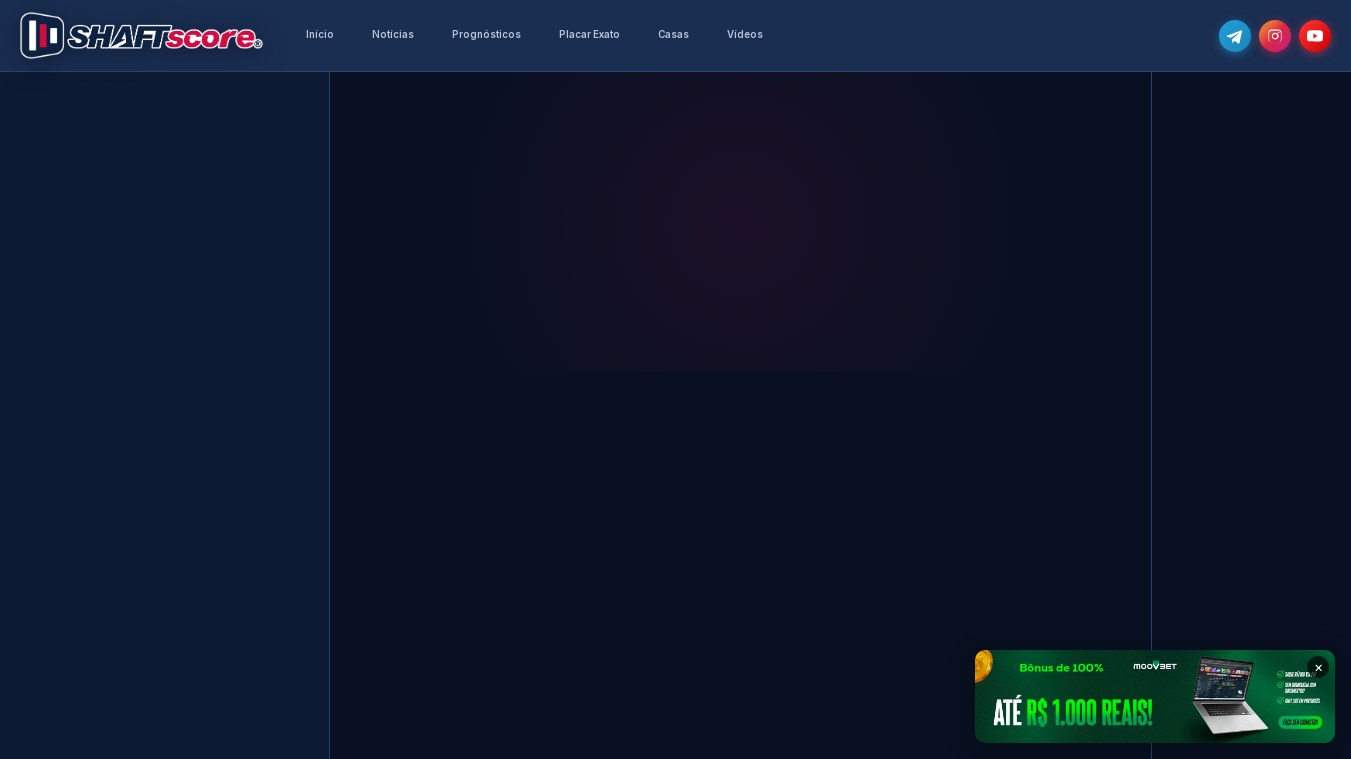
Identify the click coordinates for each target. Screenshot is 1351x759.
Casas (673, 34)
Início (320, 34)
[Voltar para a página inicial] (141, 36)
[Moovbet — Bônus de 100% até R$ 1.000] (1155, 696)
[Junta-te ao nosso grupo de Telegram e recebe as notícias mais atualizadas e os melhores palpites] (1235, 36)
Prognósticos (486, 34)
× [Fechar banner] (1318, 666)
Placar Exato (589, 34)
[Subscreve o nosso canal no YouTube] (1315, 36)
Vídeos (745, 34)
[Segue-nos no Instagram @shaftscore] (1275, 36)
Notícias (393, 34)
